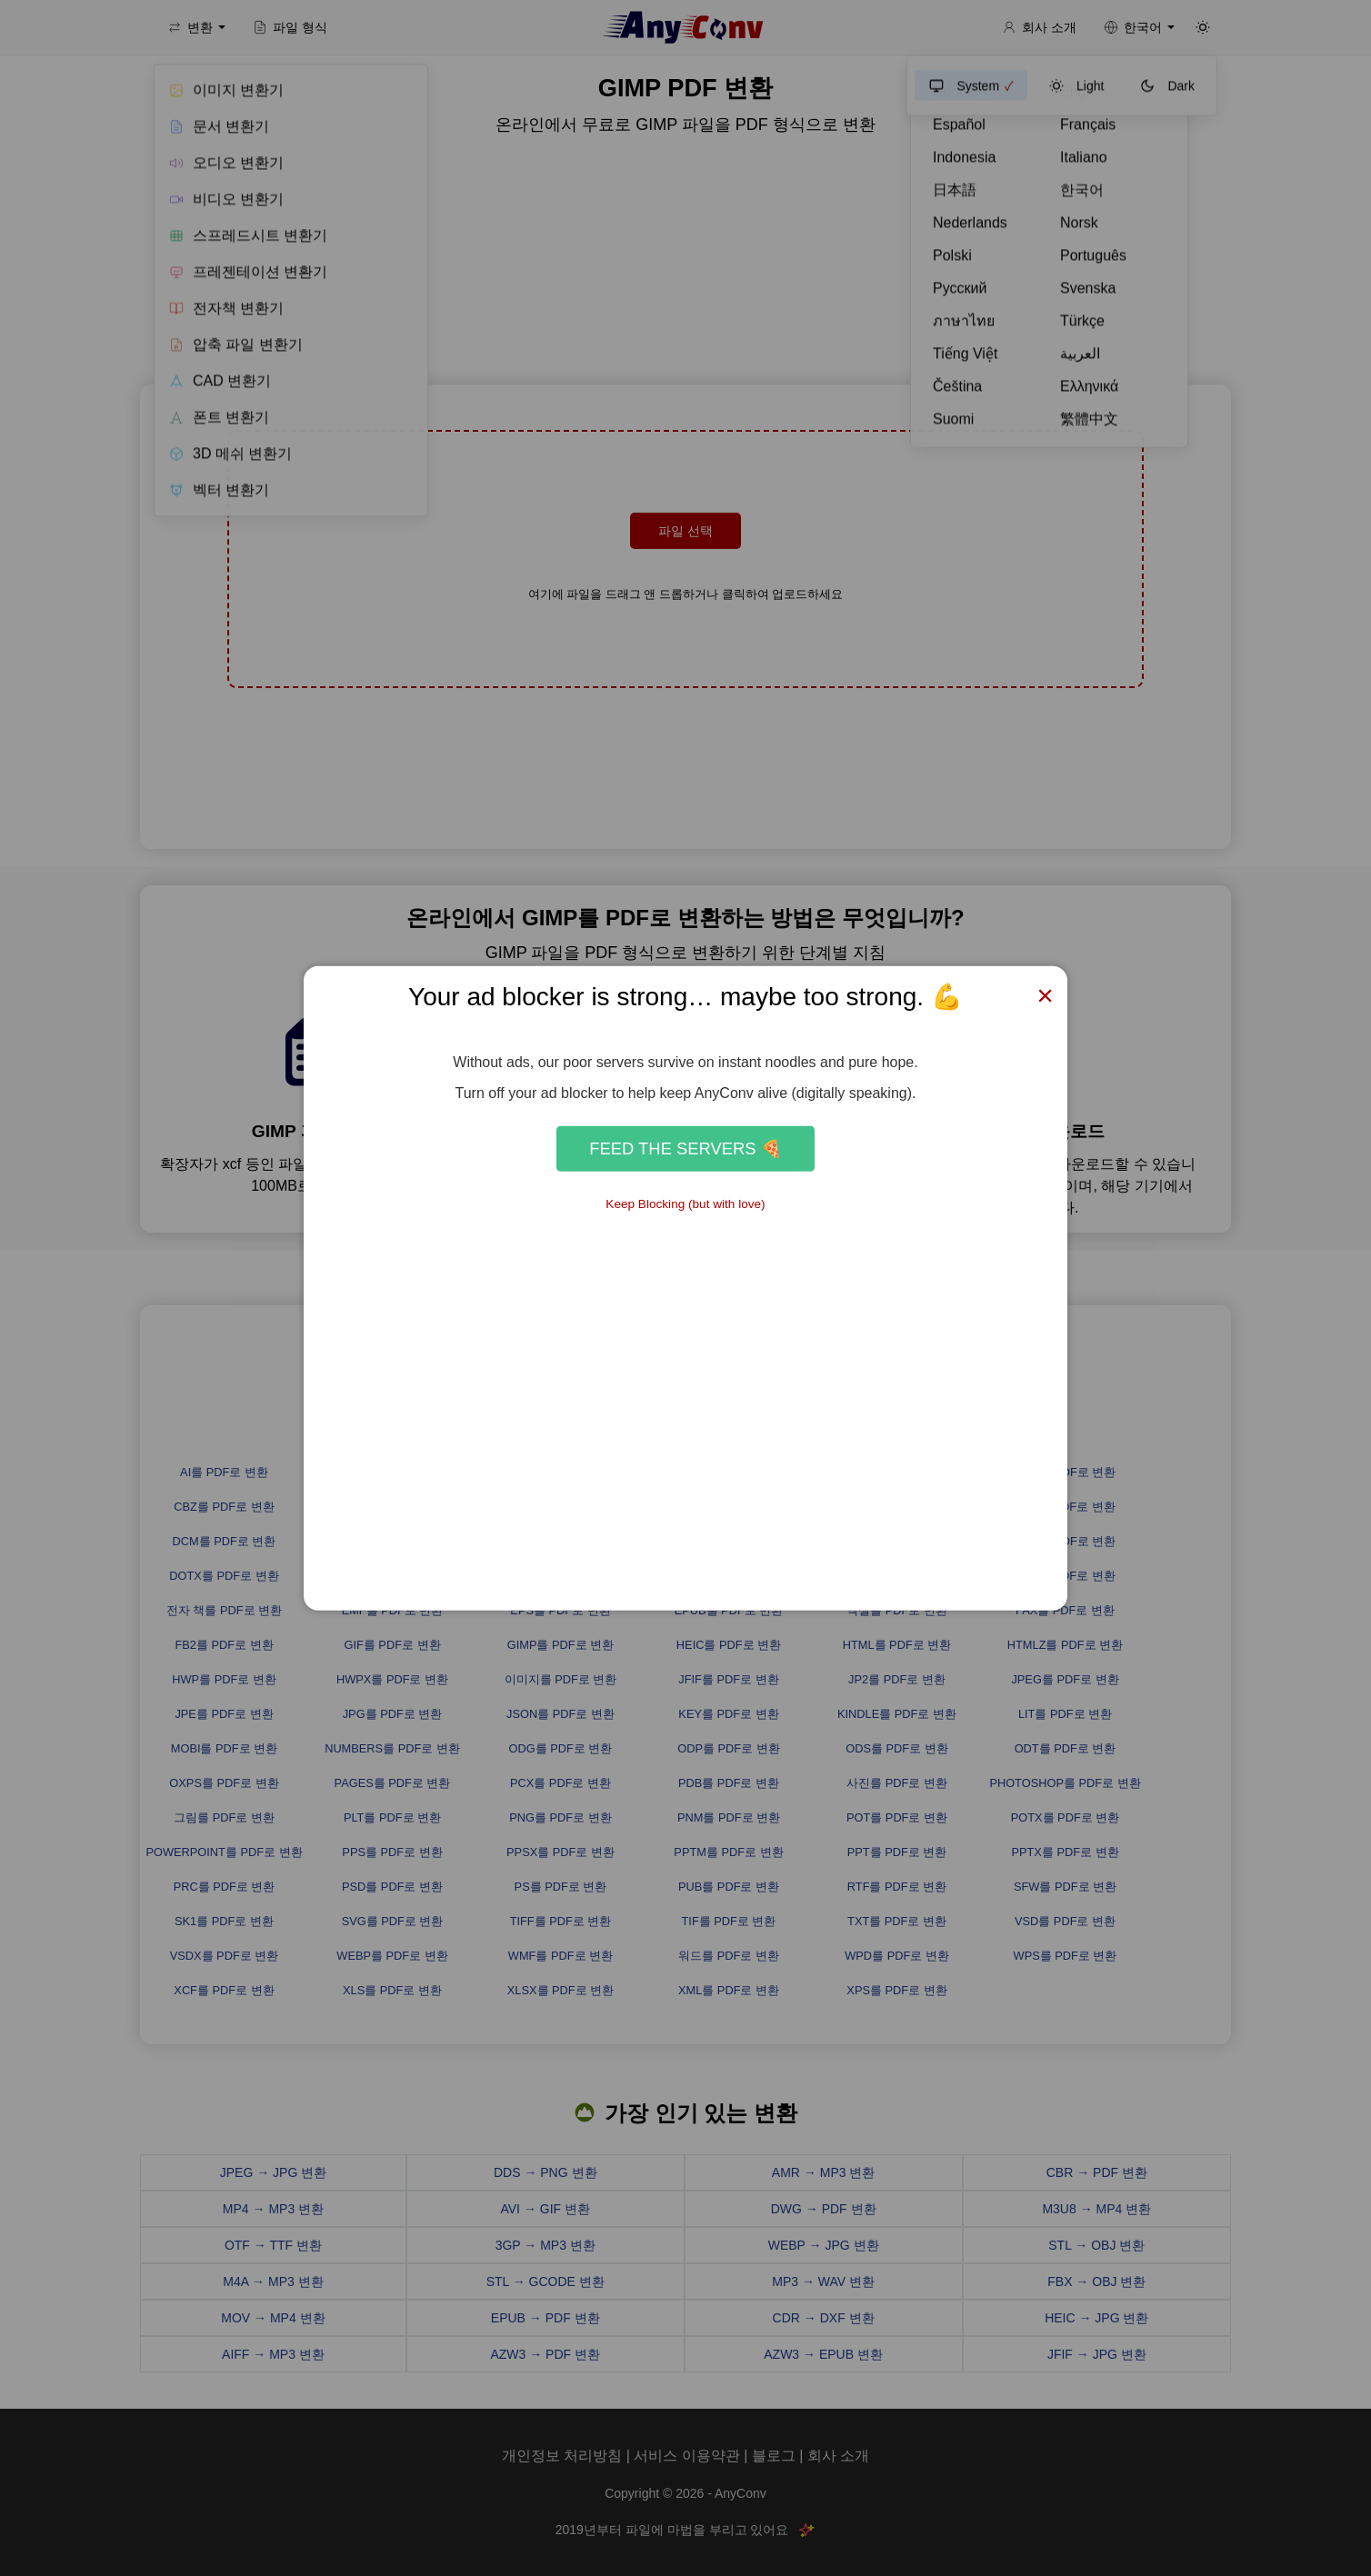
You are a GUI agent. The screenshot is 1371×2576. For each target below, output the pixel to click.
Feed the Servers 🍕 (685, 1148)
